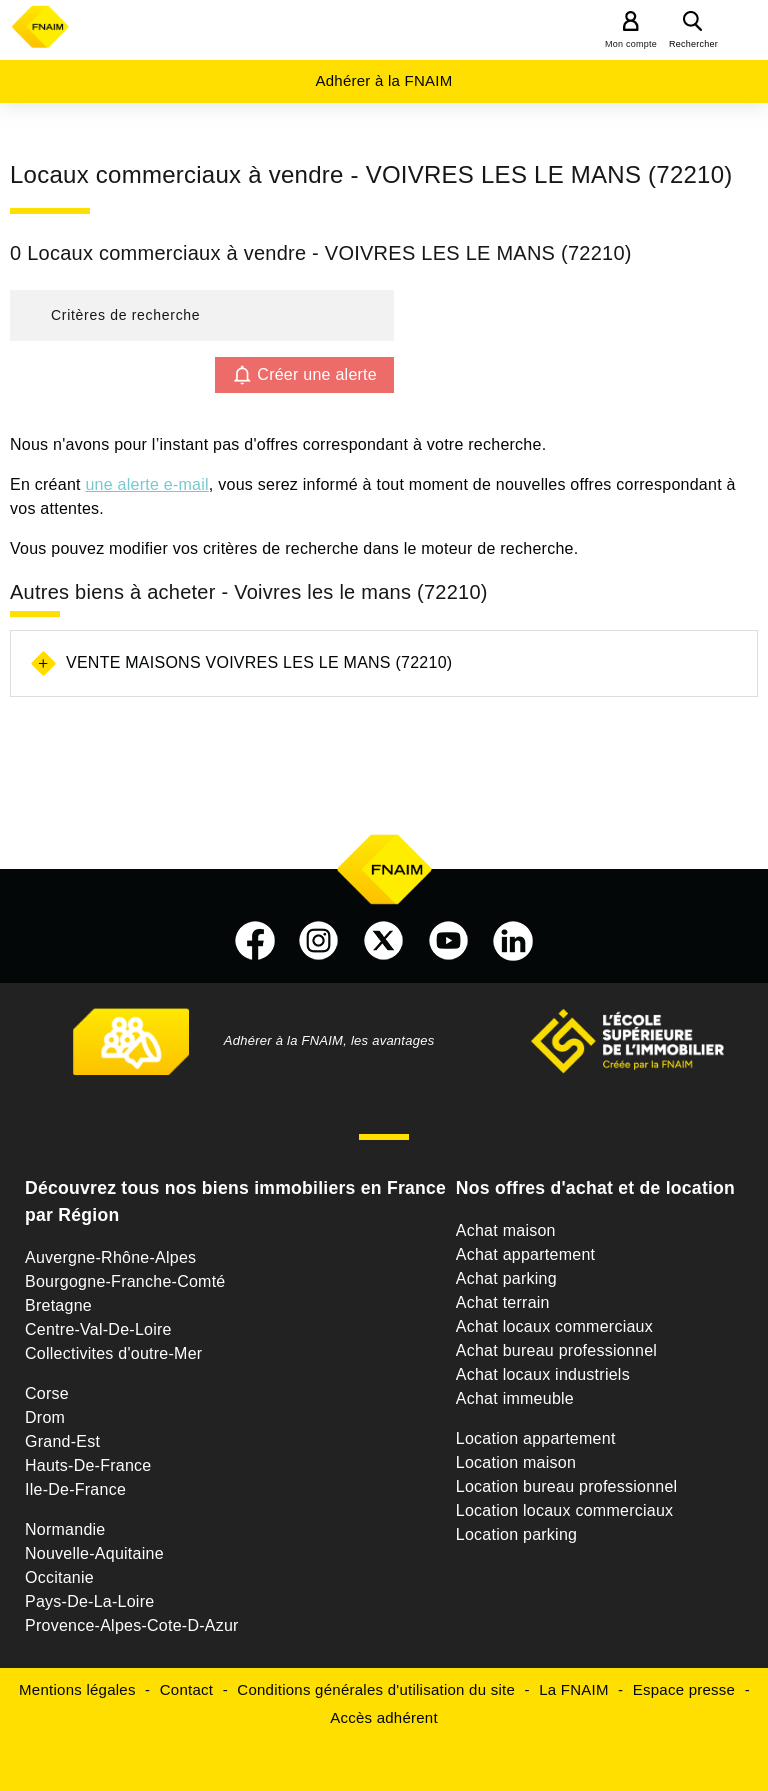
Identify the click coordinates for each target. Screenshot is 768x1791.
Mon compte (631, 44)
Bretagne (58, 1305)
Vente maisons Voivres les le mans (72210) (259, 662)
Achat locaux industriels (543, 1374)
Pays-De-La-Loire (89, 1601)
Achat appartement (525, 1254)
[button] (202, 315)
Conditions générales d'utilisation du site (376, 1689)
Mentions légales (77, 1689)
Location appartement (536, 1438)
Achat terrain (503, 1302)
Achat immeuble (515, 1398)
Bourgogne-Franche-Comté (125, 1281)
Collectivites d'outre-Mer (113, 1353)
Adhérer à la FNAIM (383, 80)
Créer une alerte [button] (317, 374)
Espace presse (684, 1689)
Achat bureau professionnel (556, 1350)
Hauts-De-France (88, 1465)
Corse (47, 1393)
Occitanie (59, 1577)
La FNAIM (574, 1689)
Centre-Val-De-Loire (98, 1329)
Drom (45, 1417)
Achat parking (506, 1278)
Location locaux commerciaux (565, 1510)
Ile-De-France (75, 1489)
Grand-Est (62, 1441)
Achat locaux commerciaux (554, 1326)
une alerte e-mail (146, 484)
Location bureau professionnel (567, 1486)
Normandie (65, 1529)
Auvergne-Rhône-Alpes (110, 1257)
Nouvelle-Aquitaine (94, 1553)
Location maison (516, 1462)
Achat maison (506, 1230)
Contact (186, 1689)
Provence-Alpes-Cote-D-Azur (132, 1625)
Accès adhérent (384, 1717)
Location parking (516, 1534)
